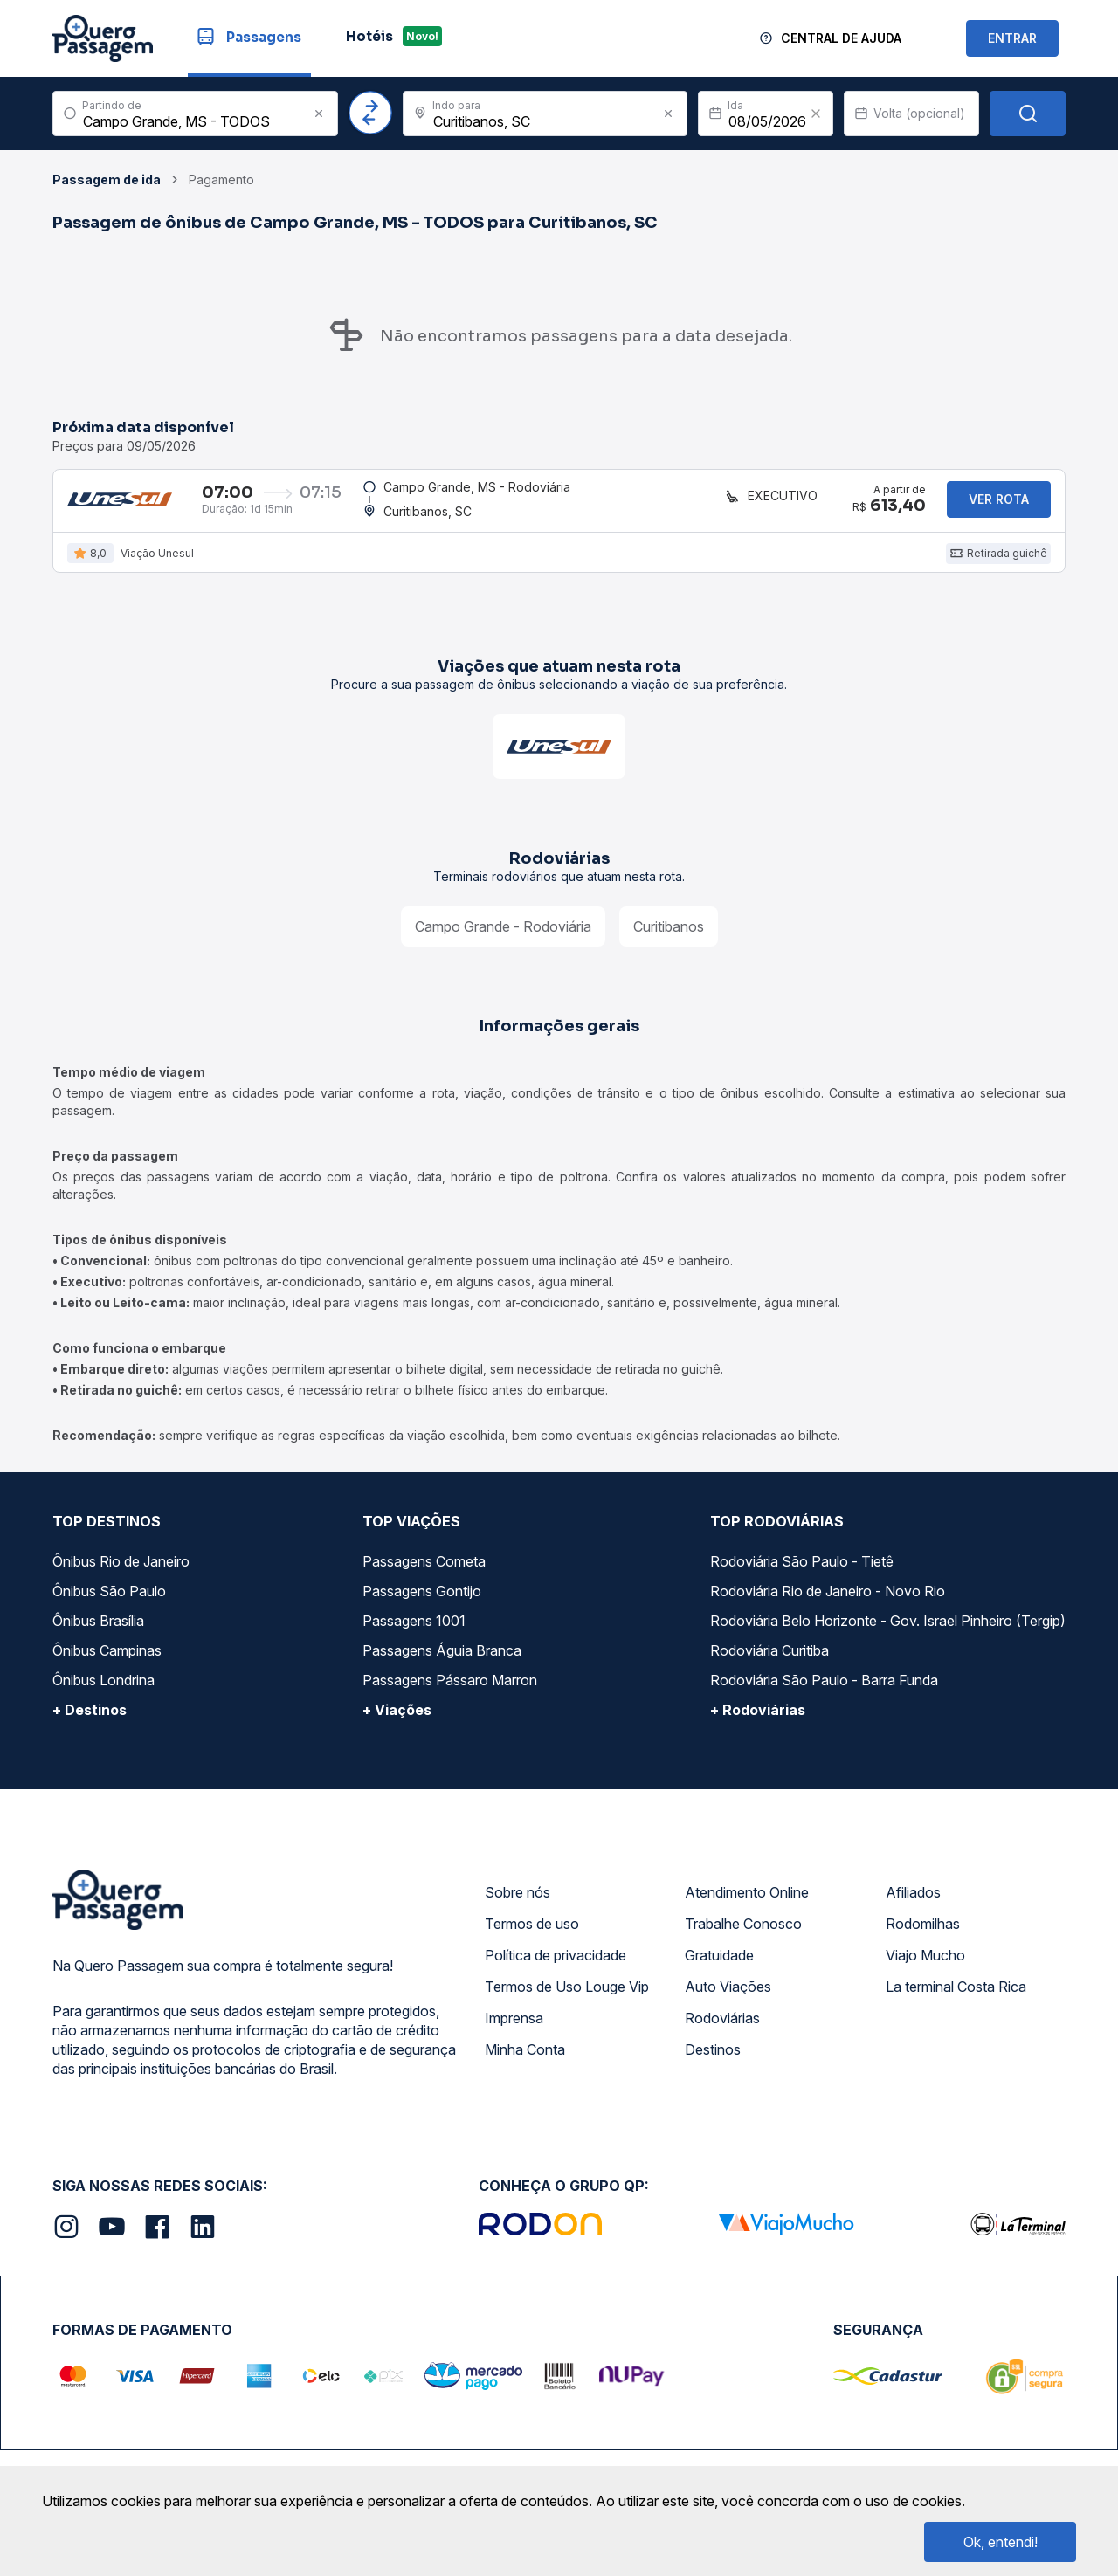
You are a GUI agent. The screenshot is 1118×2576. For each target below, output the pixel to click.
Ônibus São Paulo (109, 1603)
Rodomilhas (923, 1936)
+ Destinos (89, 1722)
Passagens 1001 (414, 1633)
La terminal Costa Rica (956, 1999)
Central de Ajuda (841, 38)
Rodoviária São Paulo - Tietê (802, 1573)
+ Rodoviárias (757, 1722)
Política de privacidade (555, 1967)
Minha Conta (525, 2061)
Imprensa (514, 2030)
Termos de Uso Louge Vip (567, 1999)
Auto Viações (728, 1999)
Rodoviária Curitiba (769, 1662)
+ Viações (396, 1722)
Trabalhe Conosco (743, 1936)
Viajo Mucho (925, 1967)
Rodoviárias (722, 2030)
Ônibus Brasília (98, 1633)
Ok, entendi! (1000, 2542)
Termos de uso (532, 1936)
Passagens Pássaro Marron (449, 1692)
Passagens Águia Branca (441, 1662)
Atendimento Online (747, 1904)
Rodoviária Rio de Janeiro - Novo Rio (827, 1603)
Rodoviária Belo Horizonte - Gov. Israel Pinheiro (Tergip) (888, 1633)
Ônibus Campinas (107, 1662)
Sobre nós (517, 1904)
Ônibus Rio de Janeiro (121, 1573)
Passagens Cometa (424, 1573)
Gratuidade (719, 1967)
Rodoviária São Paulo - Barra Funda (824, 1692)
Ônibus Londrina (103, 1692)
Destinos (713, 2061)
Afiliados (913, 1904)
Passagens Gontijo (421, 1603)
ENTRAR (1012, 38)
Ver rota (999, 505)
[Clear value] (815, 113)
